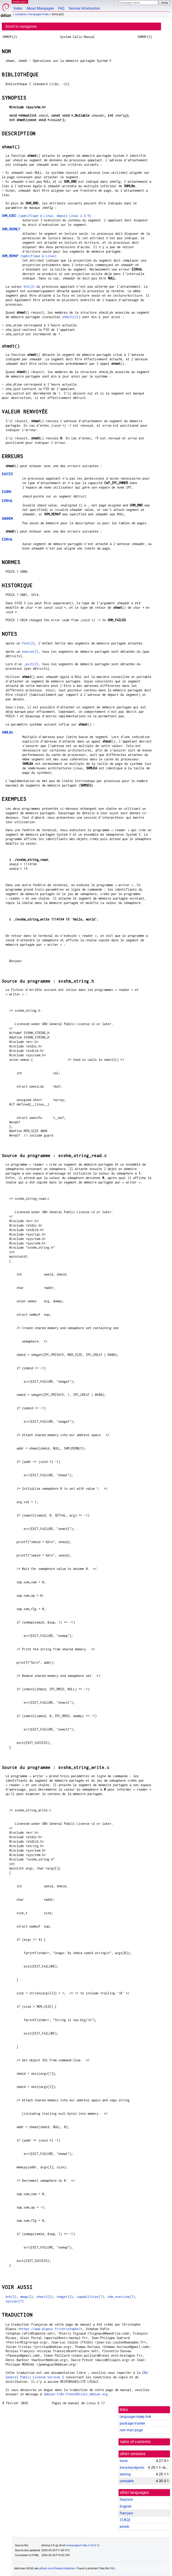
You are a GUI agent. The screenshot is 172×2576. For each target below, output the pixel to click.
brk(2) (29, 286)
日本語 (125, 2520)
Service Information (84, 8)
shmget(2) (65, 2297)
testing (125, 2474)
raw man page (131, 2430)
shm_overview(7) (121, 2297)
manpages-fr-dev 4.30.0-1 (82, 2545)
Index (18, 8)
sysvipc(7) (15, 2301)
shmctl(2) (70, 317)
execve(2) (30, 651)
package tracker (132, 2423)
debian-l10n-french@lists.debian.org (76, 2394)
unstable (20, 14)
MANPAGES (20, 1)
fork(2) (28, 643)
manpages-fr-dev (38, 14)
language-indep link (135, 2416)
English (126, 2506)
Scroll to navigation (21, 26)
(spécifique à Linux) (29, 256)
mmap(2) (26, 2297)
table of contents (135, 2442)
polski (124, 2526)
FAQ (61, 8)
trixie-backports (132, 2467)
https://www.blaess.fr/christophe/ (50, 2329)
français (126, 2513)
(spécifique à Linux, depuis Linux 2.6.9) (46, 216)
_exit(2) (31, 664)
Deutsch (126, 2499)
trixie (123, 2461)
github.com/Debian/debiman (57, 2568)
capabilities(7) (90, 2297)
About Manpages (40, 8)
